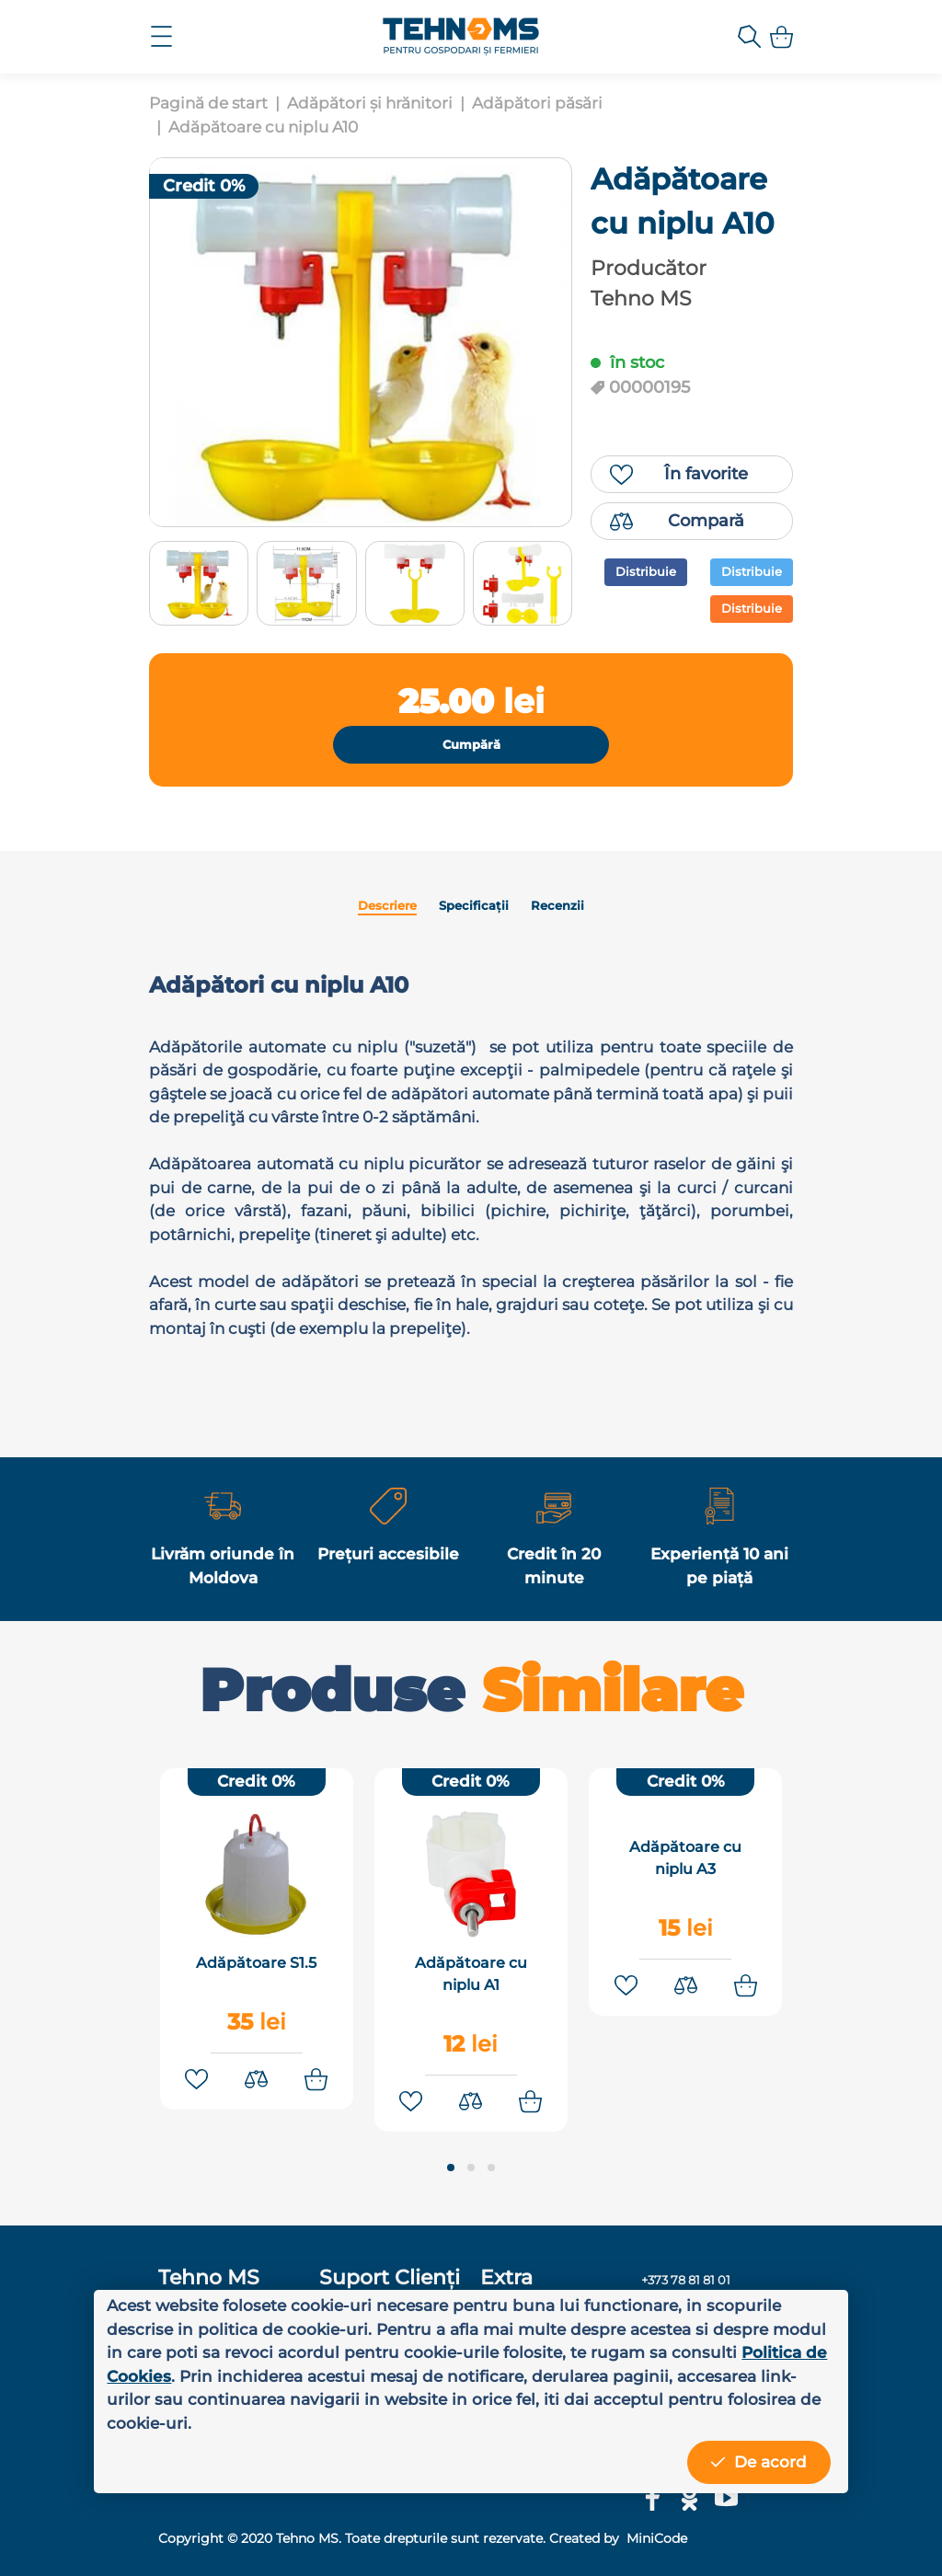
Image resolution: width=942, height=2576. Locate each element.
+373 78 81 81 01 (685, 2280)
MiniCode (655, 2538)
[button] (451, 2169)
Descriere (387, 906)
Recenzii (557, 906)
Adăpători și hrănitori (370, 103)
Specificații (474, 906)
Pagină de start (208, 103)
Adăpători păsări (537, 103)
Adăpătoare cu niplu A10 (263, 127)
